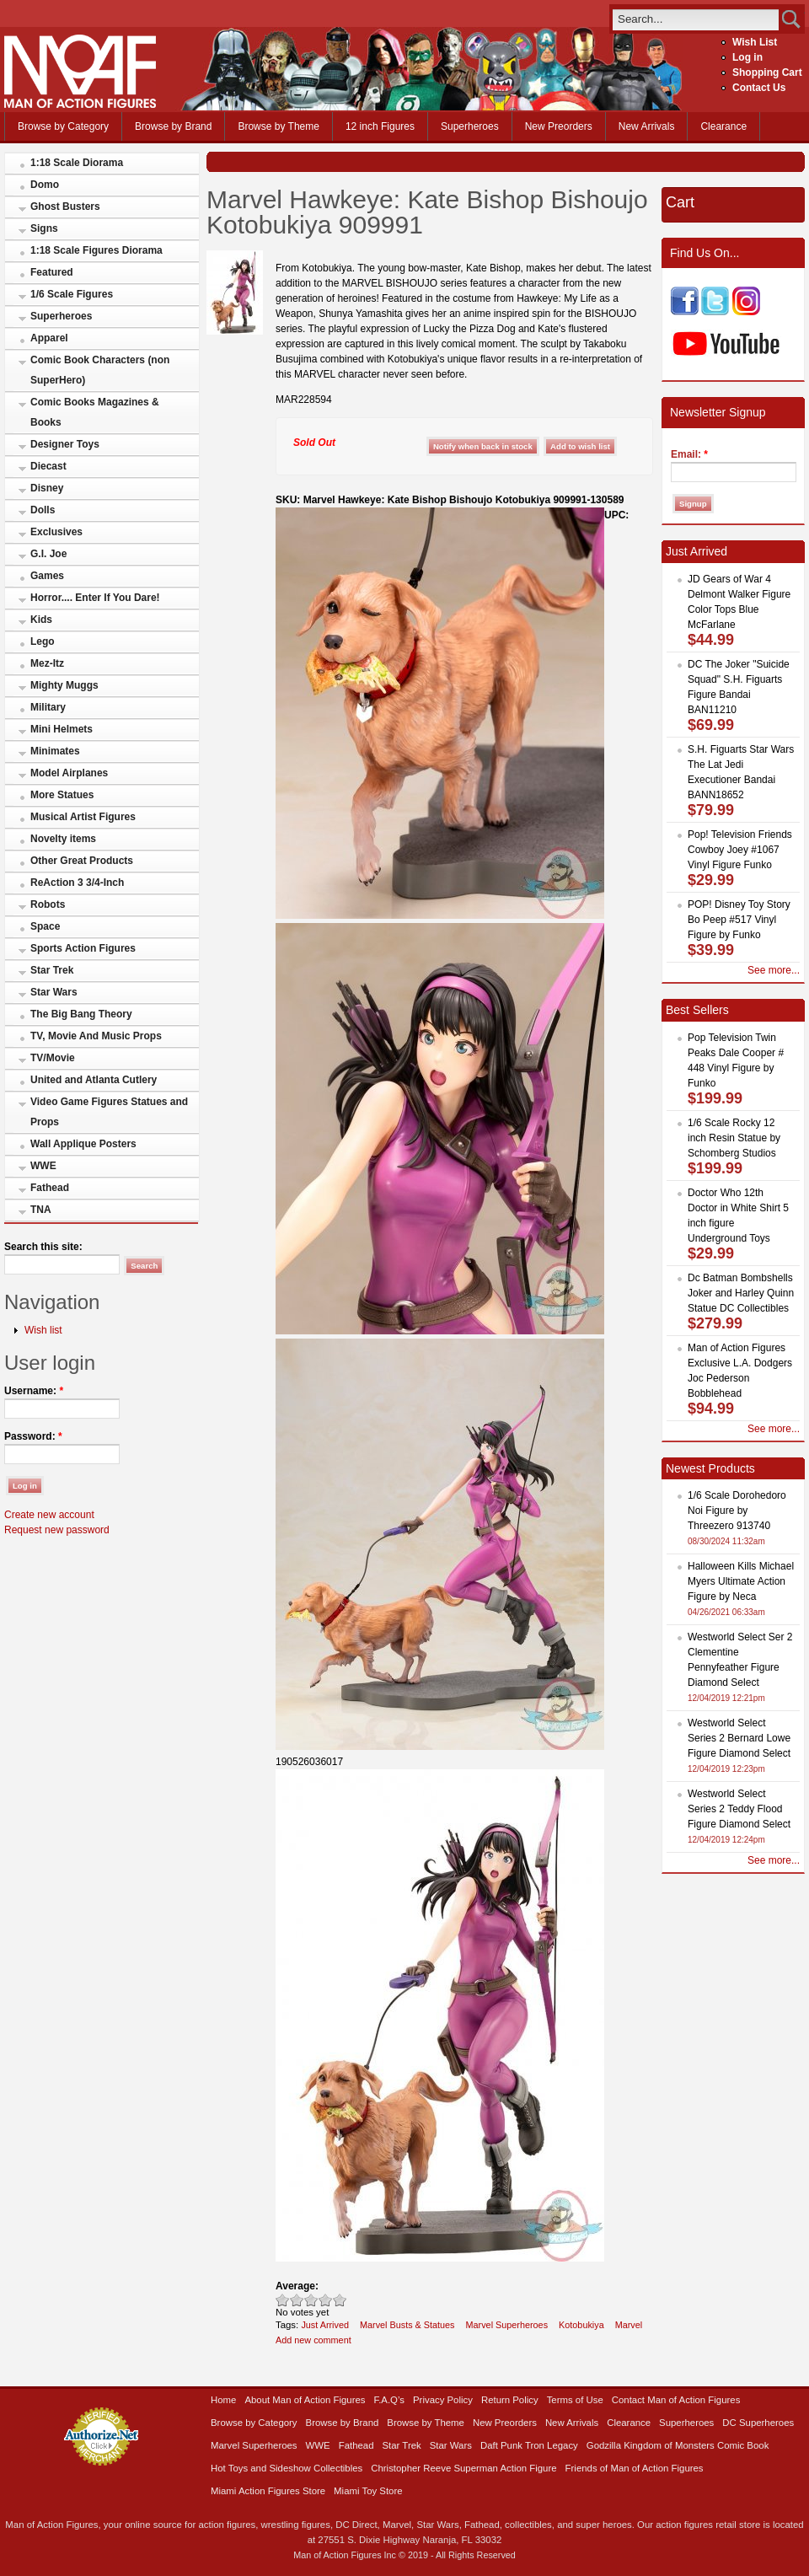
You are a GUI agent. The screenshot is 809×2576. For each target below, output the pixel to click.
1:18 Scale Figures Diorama (96, 250)
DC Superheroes (758, 2423)
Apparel (49, 338)
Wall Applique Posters (83, 1144)
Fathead (49, 1188)
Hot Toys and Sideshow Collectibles (286, 2468)
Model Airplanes (69, 773)
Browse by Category (63, 126)
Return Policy (509, 2400)
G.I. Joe (48, 554)
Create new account (49, 1515)
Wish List (754, 42)
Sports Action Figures (83, 948)
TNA (40, 1210)
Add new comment (313, 2340)
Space (45, 926)
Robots (47, 904)
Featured (51, 272)
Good (311, 2300)
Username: (33, 1391)
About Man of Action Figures (304, 2400)
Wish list (43, 1330)
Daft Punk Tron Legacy (529, 2445)
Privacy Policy (443, 2400)
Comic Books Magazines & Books (94, 412)
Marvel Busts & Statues (407, 2325)
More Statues (62, 795)
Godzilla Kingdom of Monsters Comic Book (678, 2445)
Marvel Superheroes (507, 2325)
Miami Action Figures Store (268, 2491)
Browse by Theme (278, 126)
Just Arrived (325, 2325)
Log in (747, 57)
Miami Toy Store (368, 2491)
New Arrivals (647, 126)
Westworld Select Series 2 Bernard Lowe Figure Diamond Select (739, 1738)
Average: (297, 2286)
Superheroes (470, 126)
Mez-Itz (47, 663)
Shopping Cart (767, 72)
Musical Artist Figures (83, 817)
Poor (283, 2300)
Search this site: (43, 1247)
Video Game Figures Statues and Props (109, 1112)
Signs (44, 228)
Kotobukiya (581, 2325)
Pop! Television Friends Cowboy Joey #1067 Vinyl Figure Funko (740, 850)
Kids (41, 619)
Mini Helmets (61, 729)
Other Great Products (81, 861)
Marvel (629, 2325)
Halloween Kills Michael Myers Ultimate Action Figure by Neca (741, 1581)
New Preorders (558, 126)
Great (326, 2300)
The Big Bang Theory (81, 1014)
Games (47, 576)
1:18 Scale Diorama (76, 163)
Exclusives (56, 532)
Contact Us (758, 88)
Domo (44, 185)
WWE (43, 1166)
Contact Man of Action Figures (676, 2400)
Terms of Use (575, 2400)
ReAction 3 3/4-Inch (77, 882)
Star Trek (51, 970)
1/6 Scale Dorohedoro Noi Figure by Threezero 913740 (737, 1510)
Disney (46, 488)
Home (223, 2400)
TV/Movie (52, 1058)
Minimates (55, 751)
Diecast (48, 466)
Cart (680, 202)
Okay (297, 2300)
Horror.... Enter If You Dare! (95, 598)
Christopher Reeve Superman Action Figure (463, 2468)
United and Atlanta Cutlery (93, 1080)
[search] (696, 19)
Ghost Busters (65, 206)
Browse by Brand (173, 126)
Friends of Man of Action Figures (634, 2468)
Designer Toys (64, 444)
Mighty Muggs (64, 685)
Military (48, 707)
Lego (42, 641)
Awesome (340, 2300)
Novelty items (63, 839)
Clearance (723, 126)
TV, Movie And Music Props (96, 1036)
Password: (33, 1436)
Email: (689, 454)
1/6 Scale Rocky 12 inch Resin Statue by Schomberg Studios (734, 1138)
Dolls (42, 510)
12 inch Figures (380, 126)
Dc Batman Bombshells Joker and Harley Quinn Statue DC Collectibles (741, 1293)
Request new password (57, 1530)
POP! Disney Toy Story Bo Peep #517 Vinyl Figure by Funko (739, 920)
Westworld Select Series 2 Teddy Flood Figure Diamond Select (739, 1809)
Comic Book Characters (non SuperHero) (99, 370)
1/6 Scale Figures (71, 294)
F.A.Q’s (389, 2400)
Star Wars (54, 992)
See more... (773, 970)
